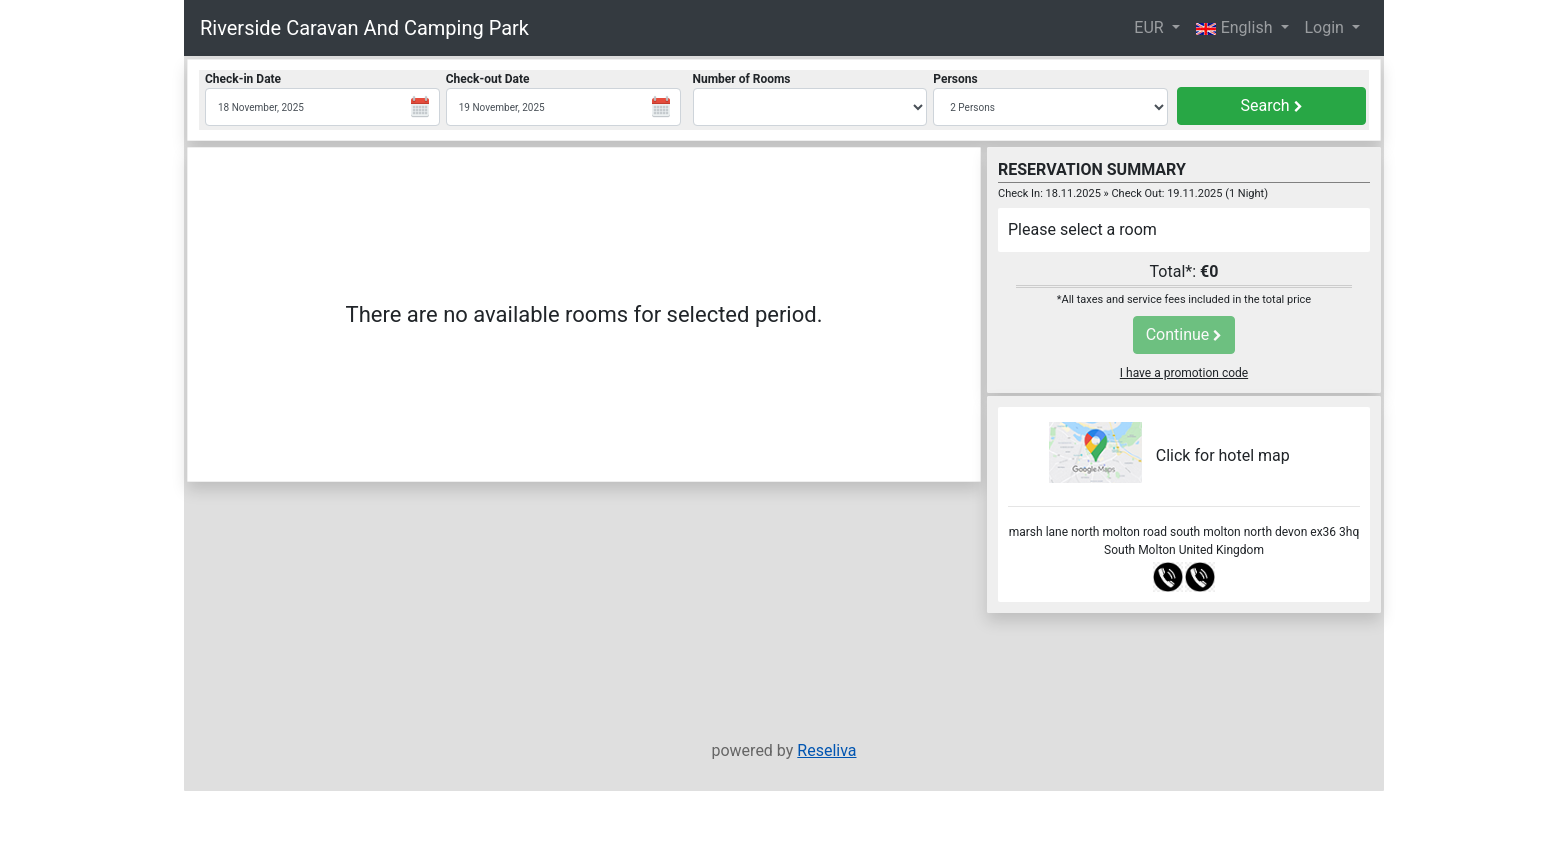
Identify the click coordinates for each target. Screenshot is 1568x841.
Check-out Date (488, 79)
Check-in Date (243, 79)
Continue (1184, 334)
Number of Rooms (742, 79)
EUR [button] (1150, 27)
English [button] (1236, 27)
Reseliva (826, 750)
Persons (955, 79)
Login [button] (1326, 27)
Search (1271, 105)
